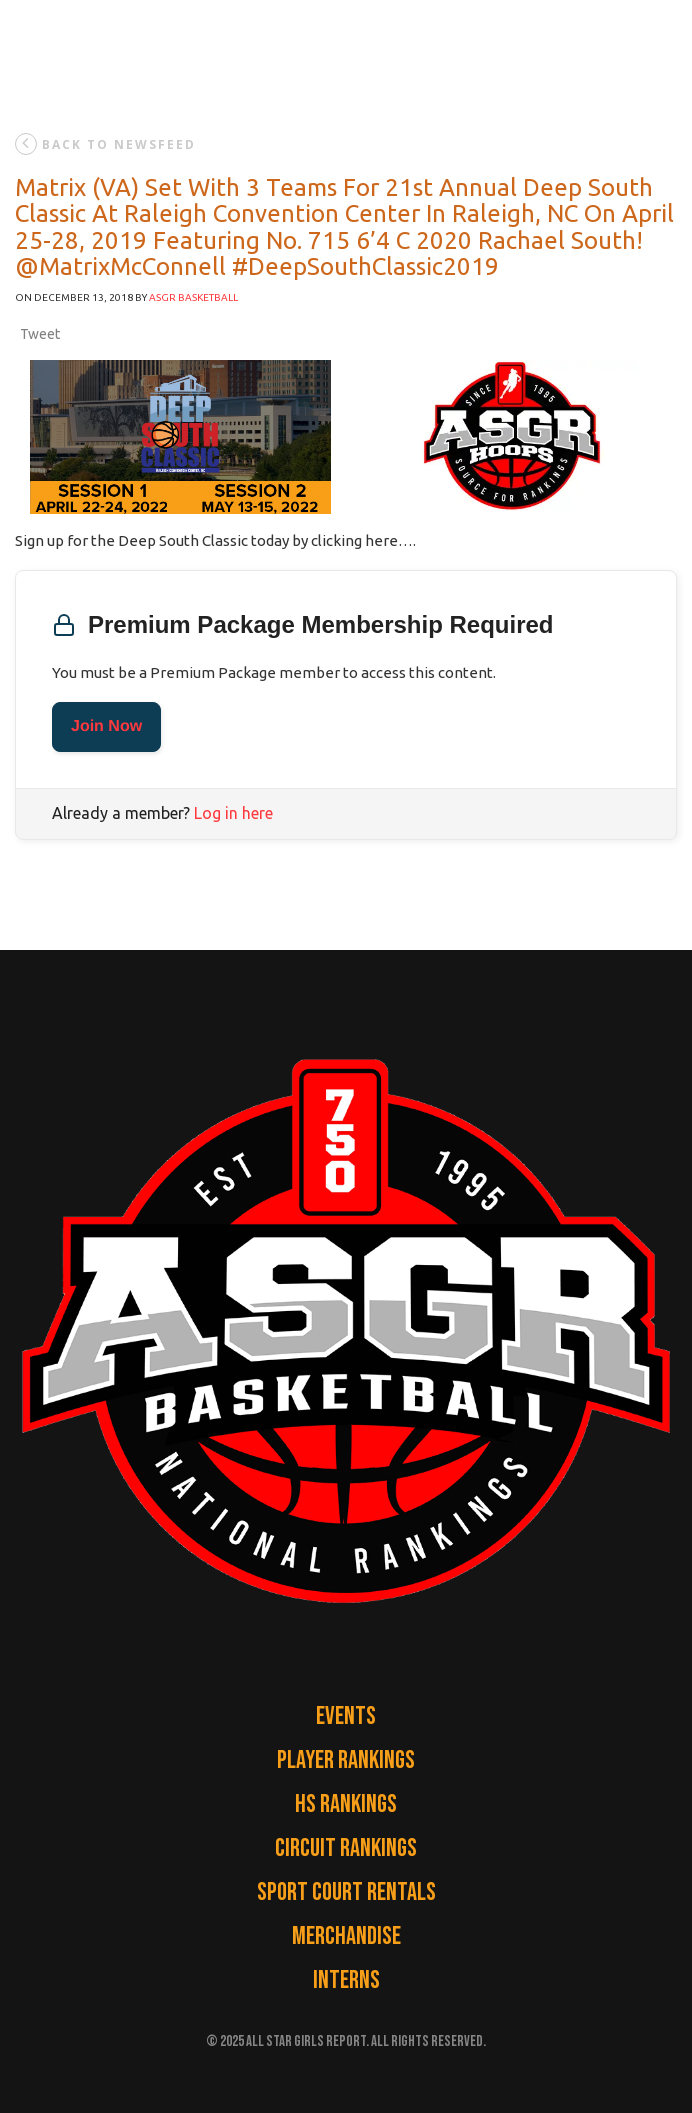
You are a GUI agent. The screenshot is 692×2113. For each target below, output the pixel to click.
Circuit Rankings (346, 1848)
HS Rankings (346, 1804)
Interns (346, 1980)
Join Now (106, 726)
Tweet (40, 334)
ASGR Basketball (193, 297)
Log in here (233, 813)
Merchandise (346, 1936)
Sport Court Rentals (346, 1892)
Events (346, 1716)
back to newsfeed (105, 144)
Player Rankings (346, 1760)
